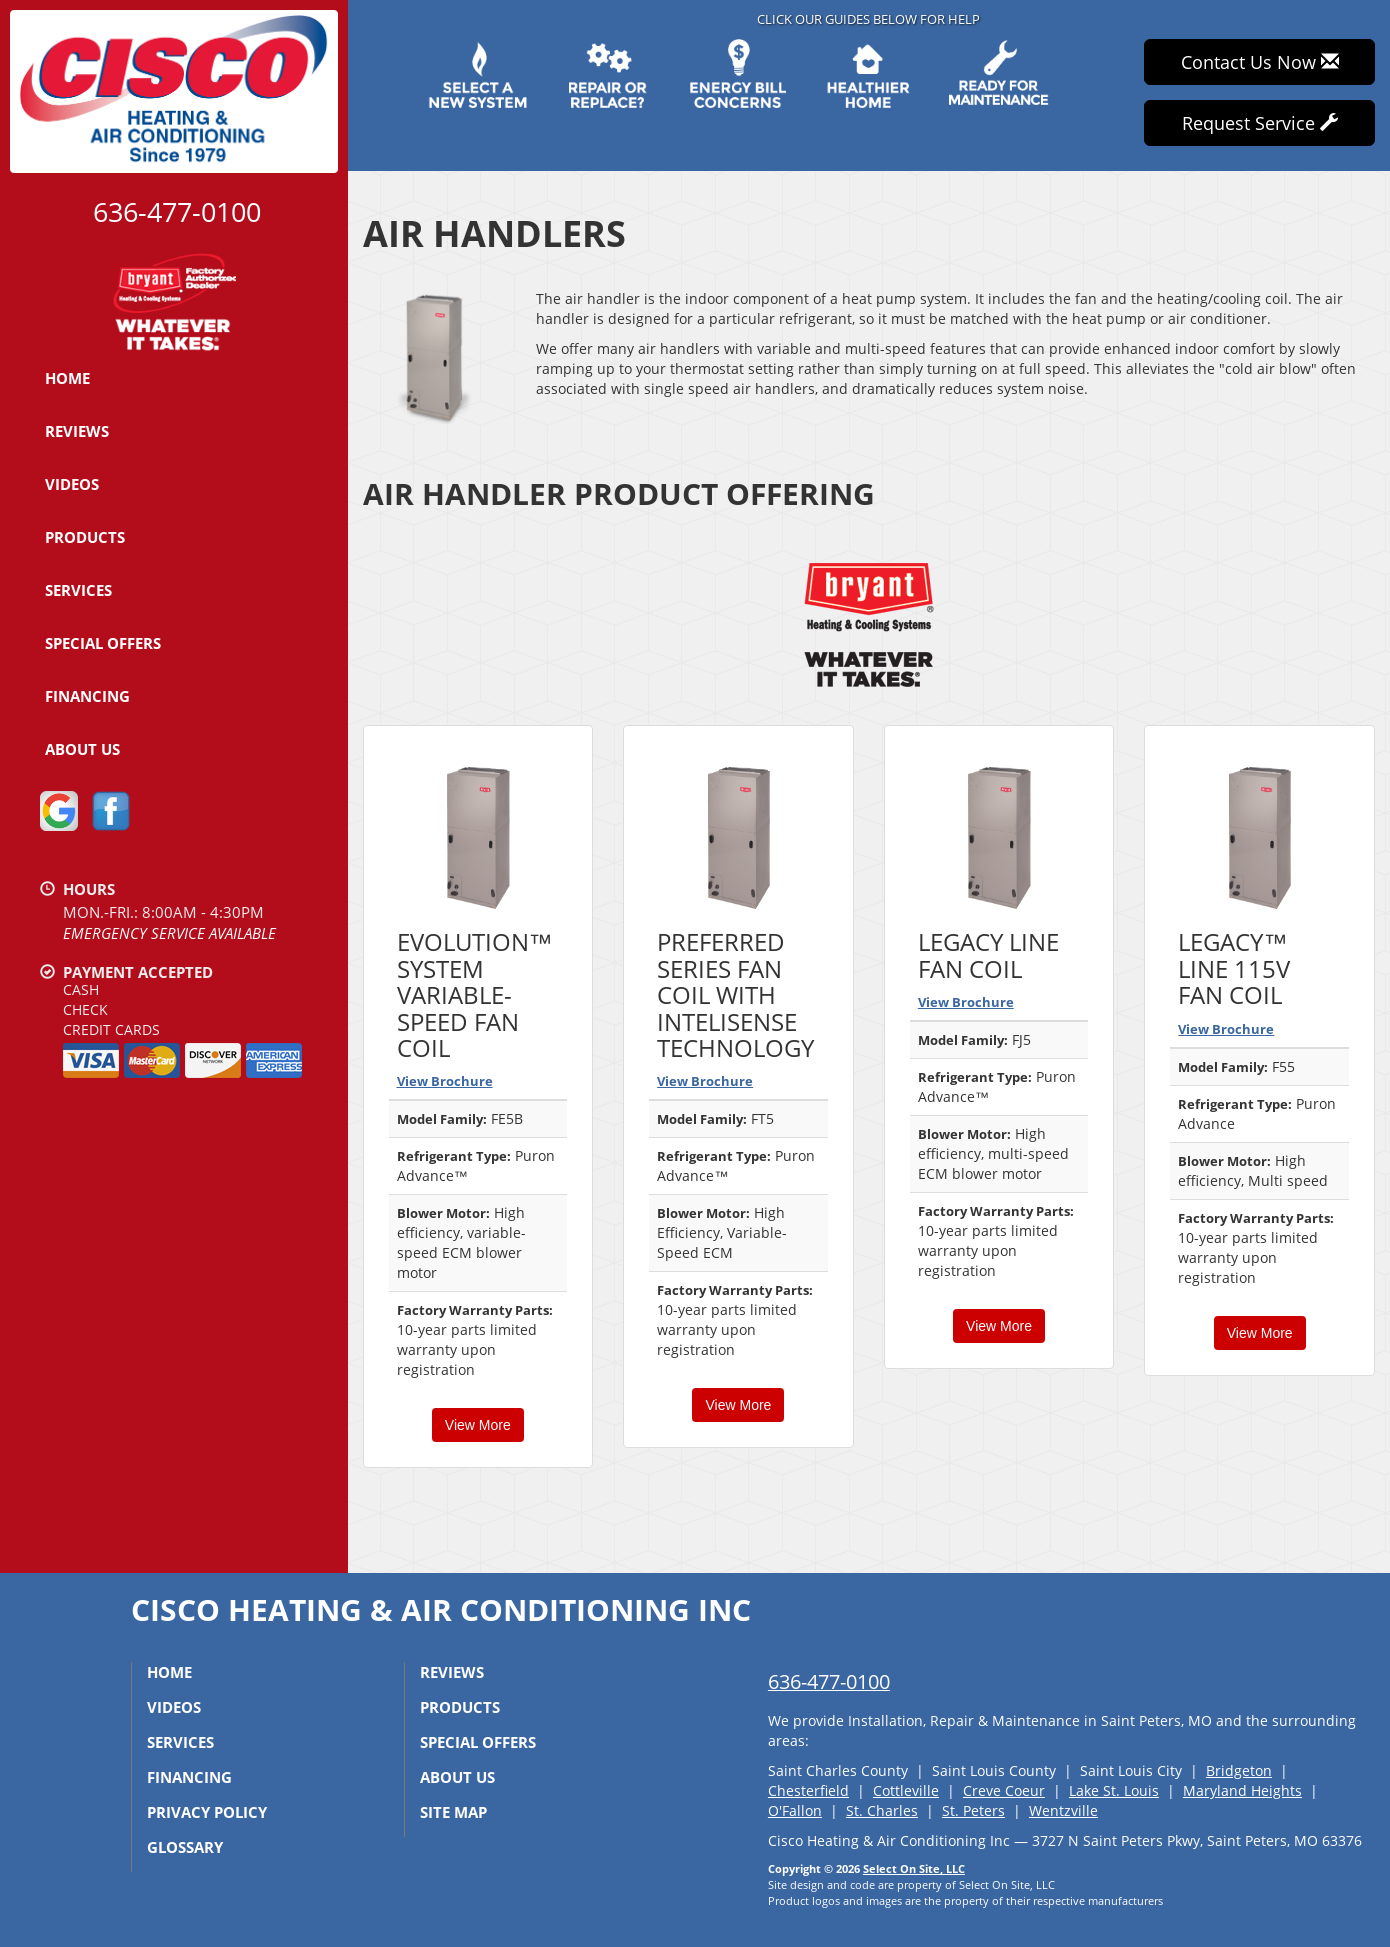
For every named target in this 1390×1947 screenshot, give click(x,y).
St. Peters (973, 1810)
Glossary (185, 1847)
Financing (87, 696)
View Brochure (445, 1081)
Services (78, 590)
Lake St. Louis (1114, 1790)
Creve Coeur (1004, 1790)
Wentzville (1063, 1810)
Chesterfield (808, 1790)
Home (67, 378)
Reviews (77, 431)
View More (478, 1425)
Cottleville (906, 1790)
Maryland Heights (1242, 1790)
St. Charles (882, 1810)
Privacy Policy (207, 1812)
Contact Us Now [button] (1260, 62)
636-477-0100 (829, 1681)
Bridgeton (1239, 1770)
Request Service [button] (1260, 123)
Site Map (453, 1812)
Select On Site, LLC (914, 1868)
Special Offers (103, 643)
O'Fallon (795, 1810)
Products (85, 537)
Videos (72, 484)
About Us (82, 749)
